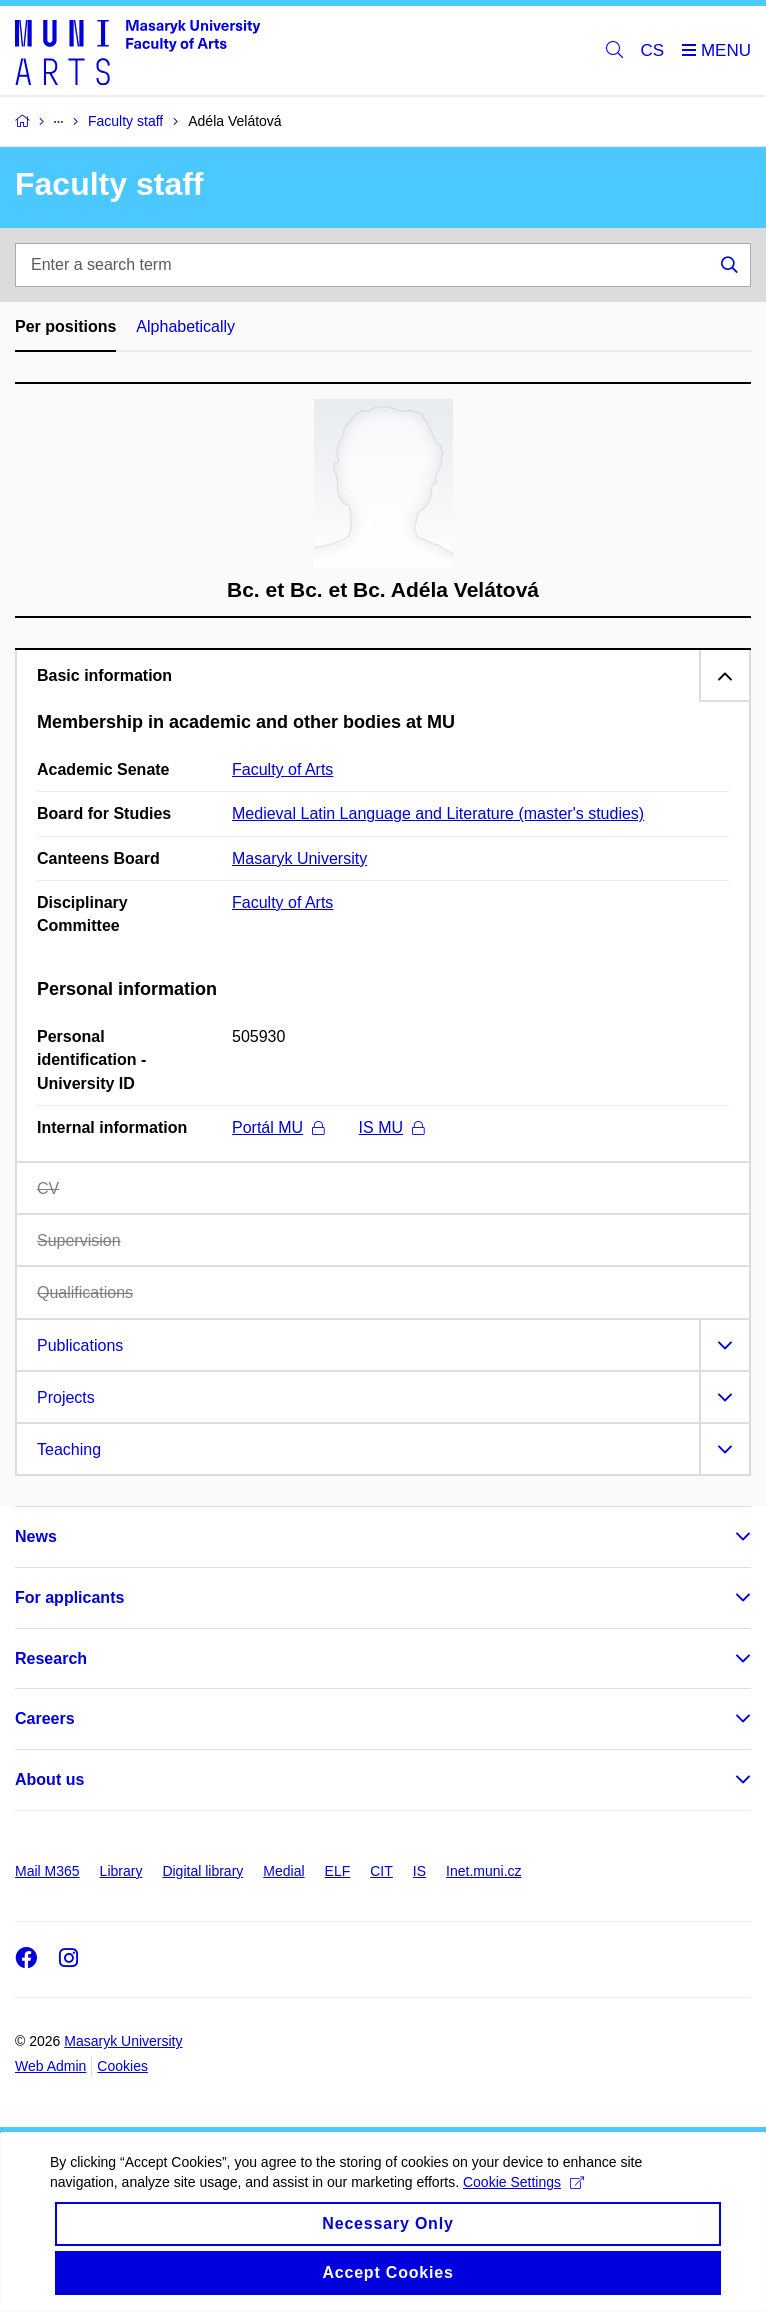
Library (121, 1871)
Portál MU (278, 1127)
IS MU (391, 1127)
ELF (338, 1871)
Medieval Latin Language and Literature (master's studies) (438, 813)
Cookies (122, 2066)
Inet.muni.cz (483, 1871)
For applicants (69, 1597)
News (36, 1536)
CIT (381, 1871)
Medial (283, 1871)
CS (653, 50)
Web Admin (50, 2066)
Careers (45, 1718)
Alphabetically (185, 326)
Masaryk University (299, 858)
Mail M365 (47, 1871)
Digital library (202, 1871)
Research (51, 1658)
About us (49, 1779)
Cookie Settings (523, 2198)
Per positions (65, 326)
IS (419, 1871)
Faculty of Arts (282, 769)
